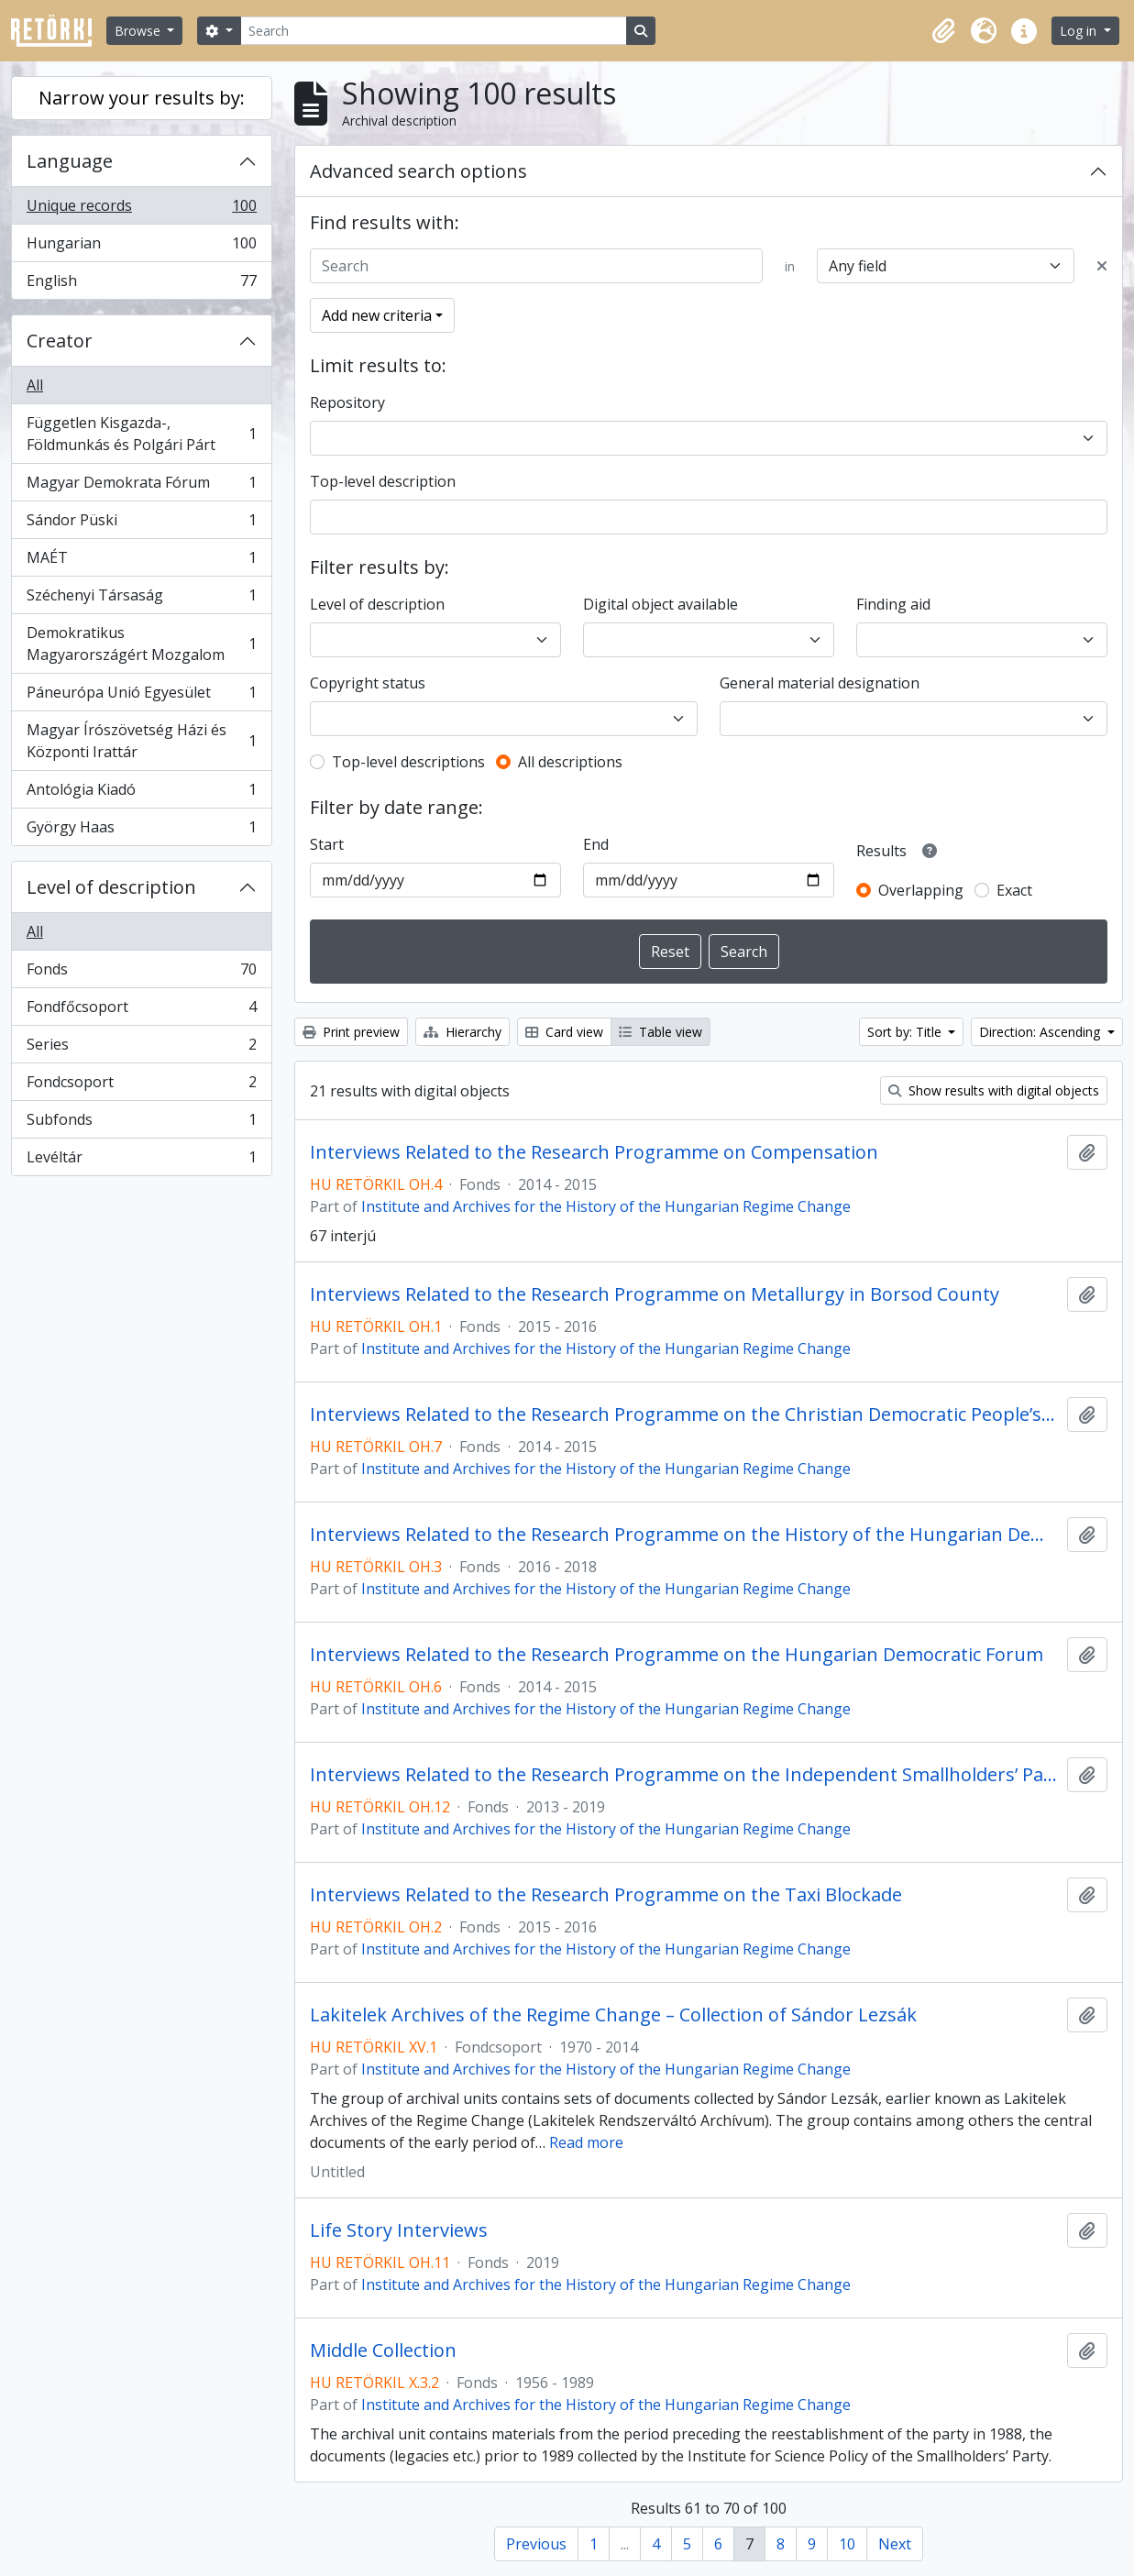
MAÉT (141, 561)
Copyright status (367, 683)
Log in (1080, 30)
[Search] (433, 31)
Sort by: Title (906, 1031)
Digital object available (660, 604)
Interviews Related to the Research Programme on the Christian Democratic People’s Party (685, 1415)
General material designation (819, 683)
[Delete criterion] (1101, 266)
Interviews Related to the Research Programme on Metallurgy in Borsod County (654, 1294)
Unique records (141, 209)
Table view (660, 1031)
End (596, 844)
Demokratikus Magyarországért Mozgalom (141, 643)
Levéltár (141, 1160)
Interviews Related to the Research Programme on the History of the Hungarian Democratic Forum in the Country (685, 1535)
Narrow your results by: (142, 97)
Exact (1014, 890)
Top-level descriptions (408, 762)
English (141, 284)
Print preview (351, 1031)
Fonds (141, 973)
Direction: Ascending (1041, 1031)
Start (327, 844)
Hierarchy (462, 1031)
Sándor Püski (141, 524)
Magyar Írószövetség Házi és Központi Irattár (141, 741)
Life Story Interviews (399, 2230)
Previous (536, 2544)
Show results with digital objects (993, 1090)
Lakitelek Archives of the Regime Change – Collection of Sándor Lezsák (613, 2015)
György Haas (141, 830)
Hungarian (141, 247)
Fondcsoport (141, 1086)
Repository (347, 402)
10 (847, 2544)
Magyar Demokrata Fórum (141, 486)
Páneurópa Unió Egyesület (141, 696)
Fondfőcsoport (141, 1011)
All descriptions (570, 762)
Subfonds (141, 1123)
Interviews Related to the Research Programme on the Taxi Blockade (606, 1895)
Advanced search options (418, 171)
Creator (60, 340)
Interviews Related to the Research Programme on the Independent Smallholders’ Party (685, 1775)
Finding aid (893, 604)
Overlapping (920, 890)
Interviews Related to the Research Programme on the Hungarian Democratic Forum (676, 1655)
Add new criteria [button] (377, 315)
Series (141, 1048)
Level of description (111, 887)
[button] (943, 31)
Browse (139, 30)
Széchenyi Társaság (141, 599)
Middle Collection (383, 2350)
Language (70, 161)
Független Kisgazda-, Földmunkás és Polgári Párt (141, 434)
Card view (564, 1031)
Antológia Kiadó (141, 793)
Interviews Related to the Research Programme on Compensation (594, 1152)
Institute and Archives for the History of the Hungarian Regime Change (606, 1206)
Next (894, 2544)
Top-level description (383, 481)
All (35, 385)
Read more (586, 2142)
